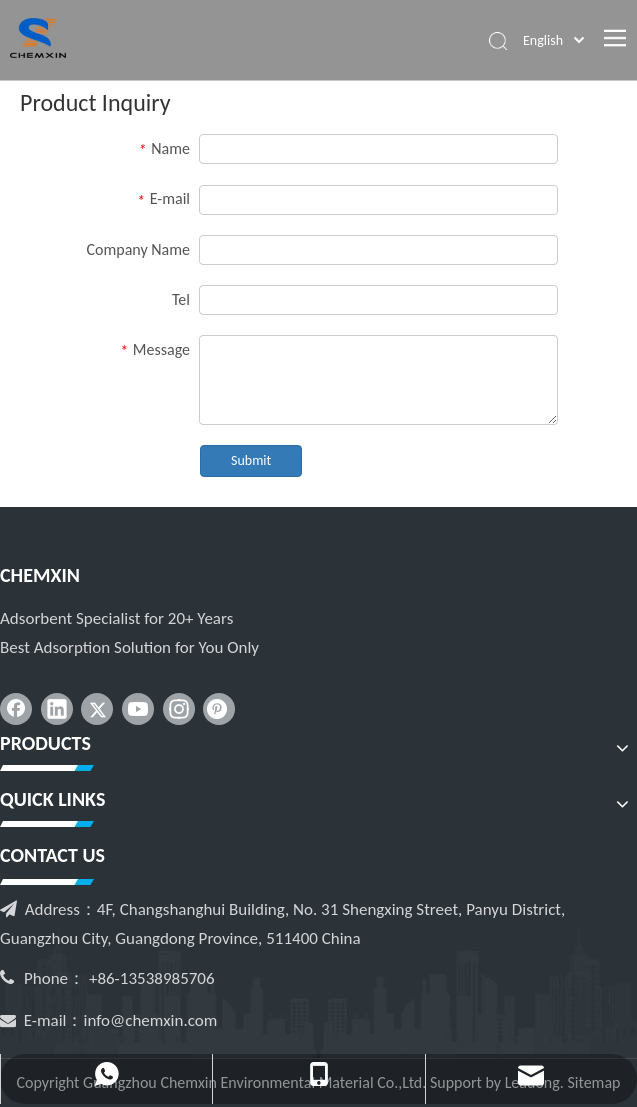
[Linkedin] (57, 709)
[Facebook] (16, 709)
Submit (251, 460)
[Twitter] (97, 709)
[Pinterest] (219, 709)
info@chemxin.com (151, 1020)
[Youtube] (138, 709)
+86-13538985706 (152, 978)
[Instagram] (179, 709)
